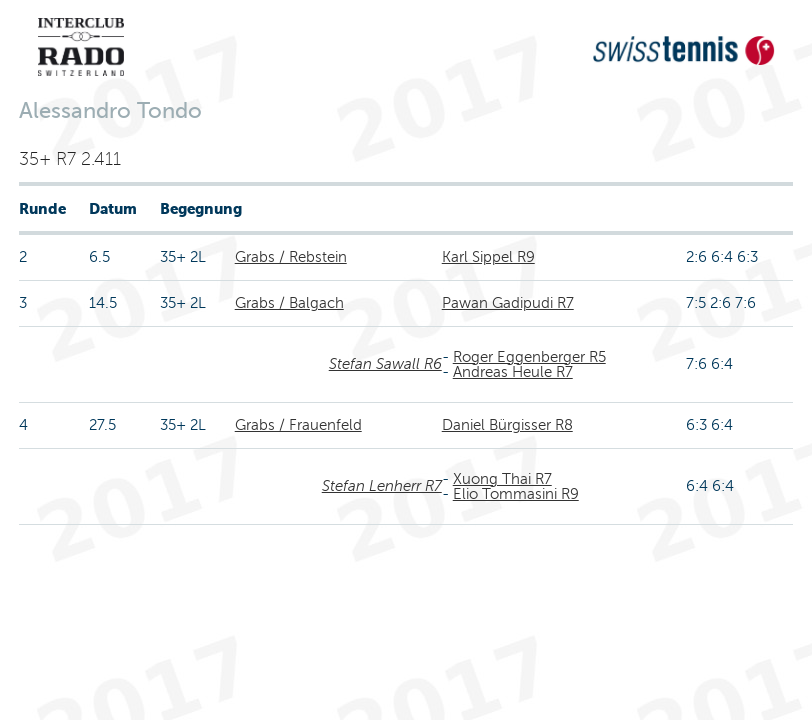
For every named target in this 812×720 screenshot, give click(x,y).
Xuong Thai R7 (502, 479)
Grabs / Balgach (289, 303)
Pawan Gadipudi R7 (508, 303)
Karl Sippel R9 (488, 257)
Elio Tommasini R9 (516, 494)
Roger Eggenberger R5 (529, 357)
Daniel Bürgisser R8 (507, 425)
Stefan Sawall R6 (385, 364)
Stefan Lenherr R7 (382, 486)
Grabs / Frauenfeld (298, 425)
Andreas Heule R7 (513, 372)
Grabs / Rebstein (291, 257)
